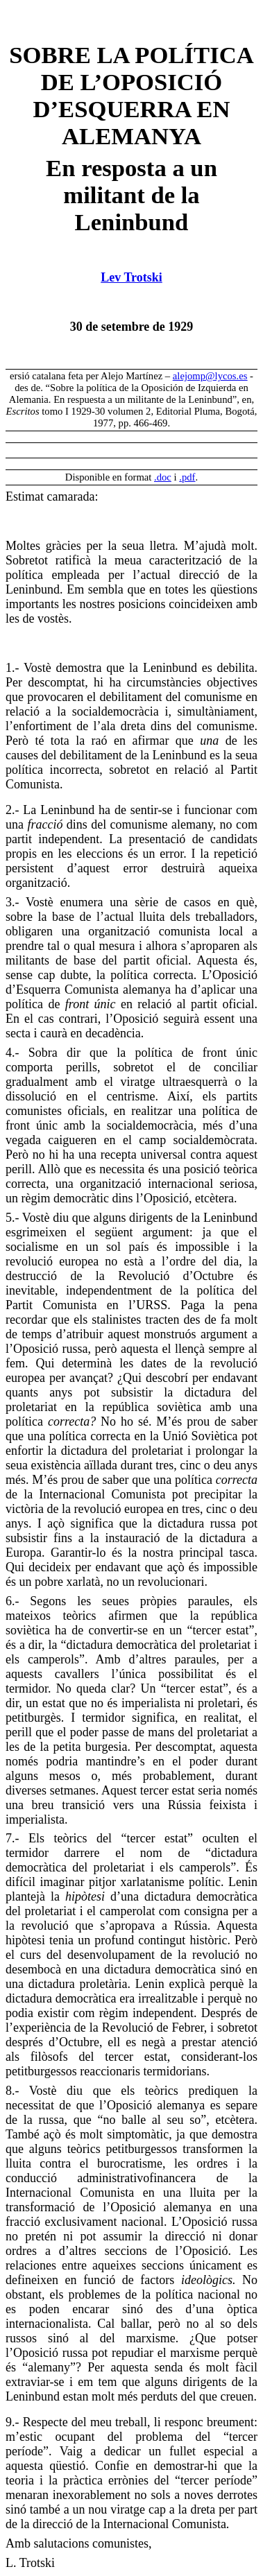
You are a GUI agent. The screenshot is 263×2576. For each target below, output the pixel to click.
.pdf (187, 477)
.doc (162, 477)
